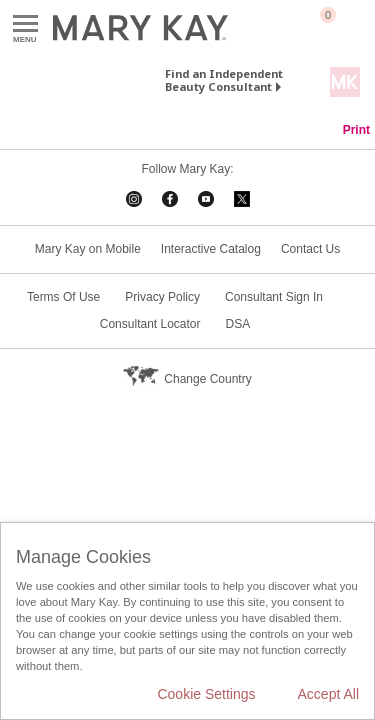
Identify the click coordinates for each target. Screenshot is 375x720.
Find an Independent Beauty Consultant (224, 80)
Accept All (328, 694)
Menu (25, 24)
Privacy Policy (162, 297)
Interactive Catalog (211, 249)
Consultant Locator (150, 324)
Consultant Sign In (274, 297)
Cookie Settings (206, 694)
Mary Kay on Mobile (88, 249)
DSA (238, 324)
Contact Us (310, 249)
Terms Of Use (63, 297)
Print (356, 130)
